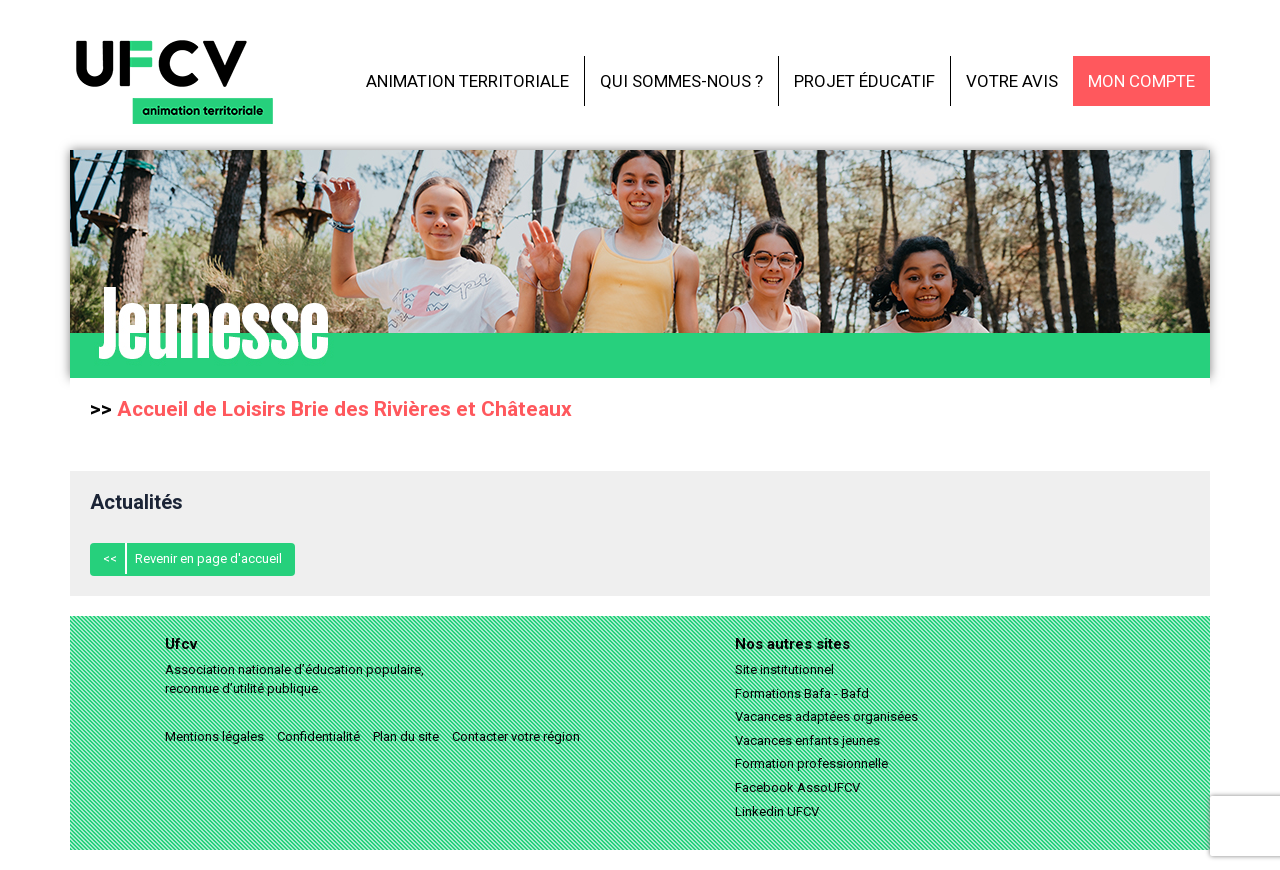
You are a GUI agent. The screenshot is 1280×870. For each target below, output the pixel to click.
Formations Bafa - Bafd (802, 693)
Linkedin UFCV (777, 811)
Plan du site (406, 736)
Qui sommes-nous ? (681, 81)
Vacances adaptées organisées (826, 716)
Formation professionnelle (811, 763)
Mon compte (1141, 81)
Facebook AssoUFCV (797, 787)
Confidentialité (318, 736)
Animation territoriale (467, 81)
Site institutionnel (784, 669)
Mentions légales (214, 736)
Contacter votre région (516, 736)
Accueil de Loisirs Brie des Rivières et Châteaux (344, 409)
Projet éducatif (864, 81)
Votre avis (1012, 81)
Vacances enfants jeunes (807, 740)
